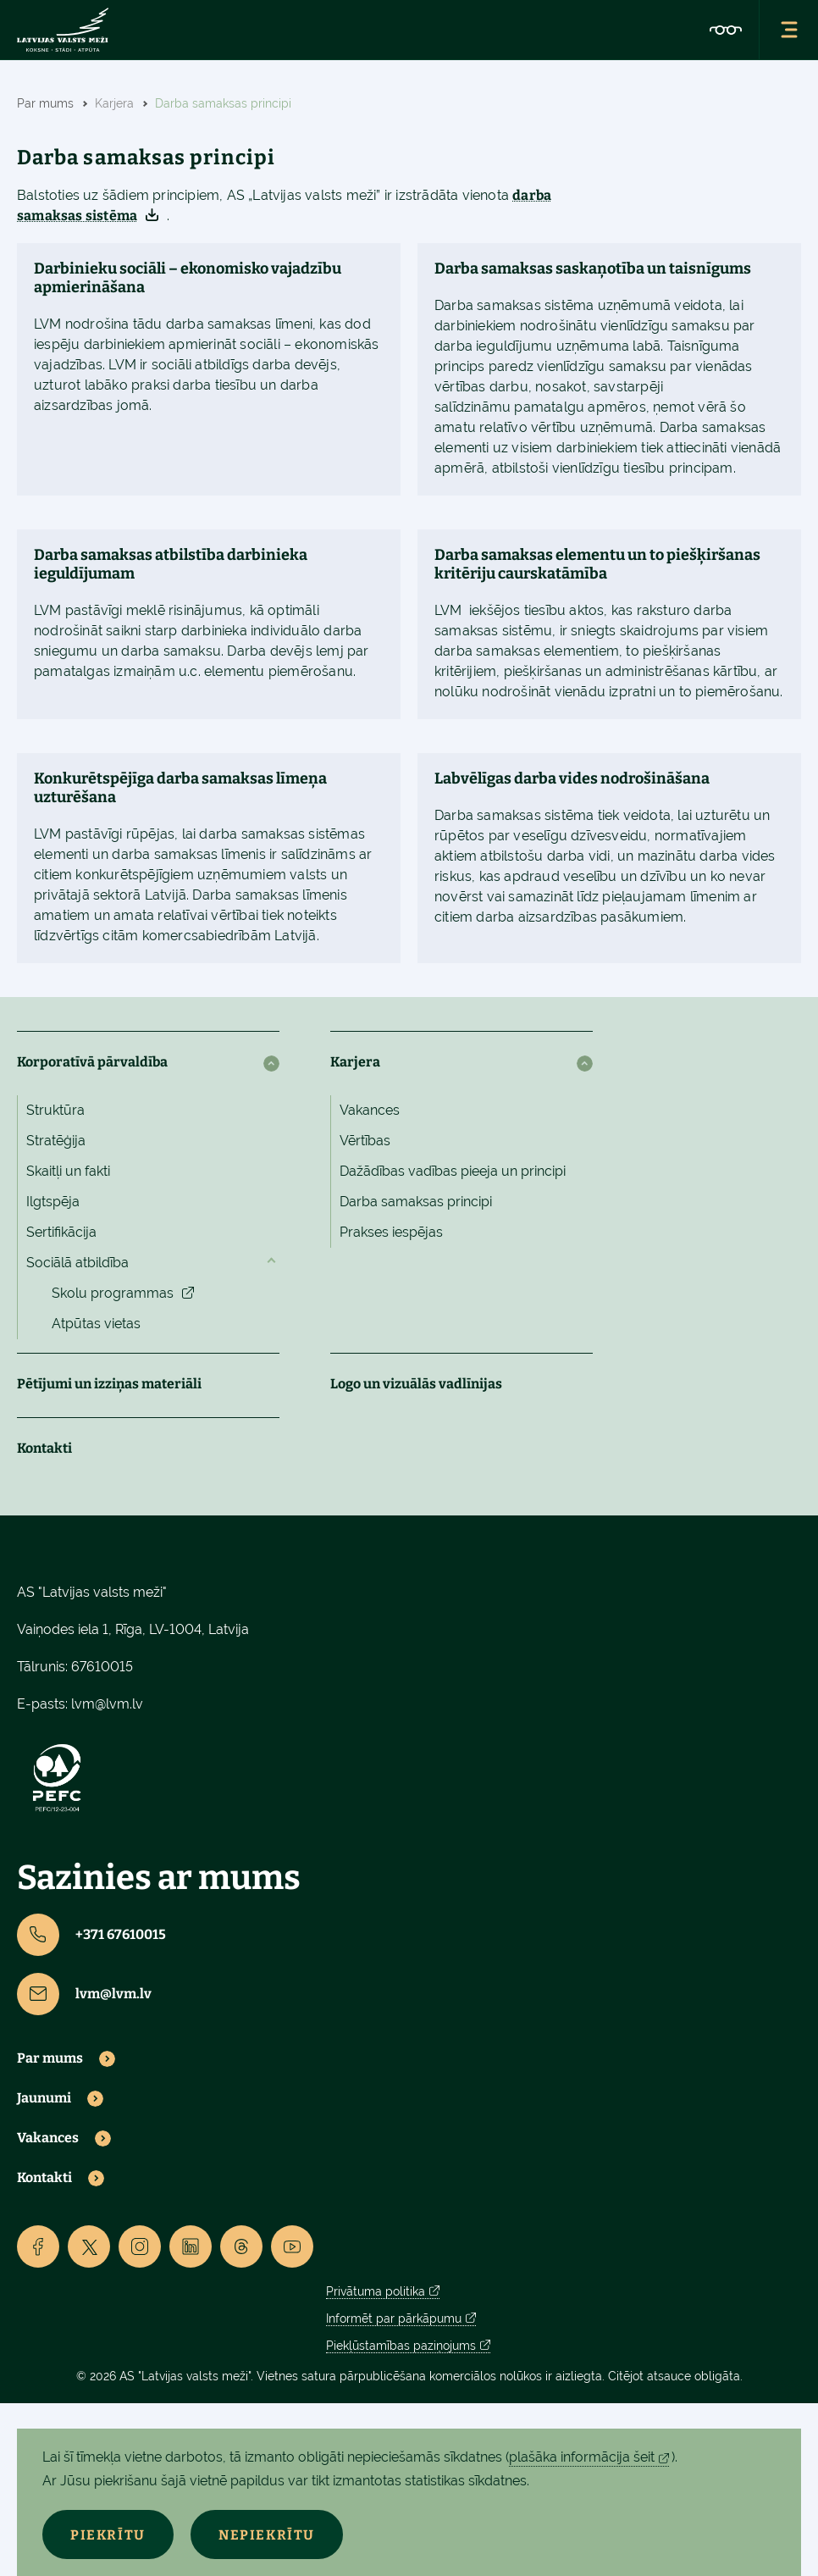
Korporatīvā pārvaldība (92, 1062)
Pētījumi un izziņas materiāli (109, 1384)
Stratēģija (56, 1141)
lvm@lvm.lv (107, 1704)
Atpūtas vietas (96, 1324)
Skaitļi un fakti (68, 1171)
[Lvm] (62, 30)
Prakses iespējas (391, 1232)
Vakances (370, 1110)
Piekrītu (109, 2535)
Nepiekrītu (272, 2535)
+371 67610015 (91, 1935)
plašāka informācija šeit (582, 2457)
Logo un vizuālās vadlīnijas (416, 1384)
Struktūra (55, 1110)
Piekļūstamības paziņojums (401, 2345)
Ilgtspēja (53, 1202)
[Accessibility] (726, 29)
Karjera (355, 1062)
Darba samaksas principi (416, 1202)
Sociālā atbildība (77, 1263)
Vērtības (365, 1141)
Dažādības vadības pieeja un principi (453, 1171)
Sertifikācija (61, 1232)
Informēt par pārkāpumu (394, 2318)
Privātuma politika (375, 2291)
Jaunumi (44, 2098)
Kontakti (44, 1448)
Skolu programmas (113, 1293)
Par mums (50, 2058)
